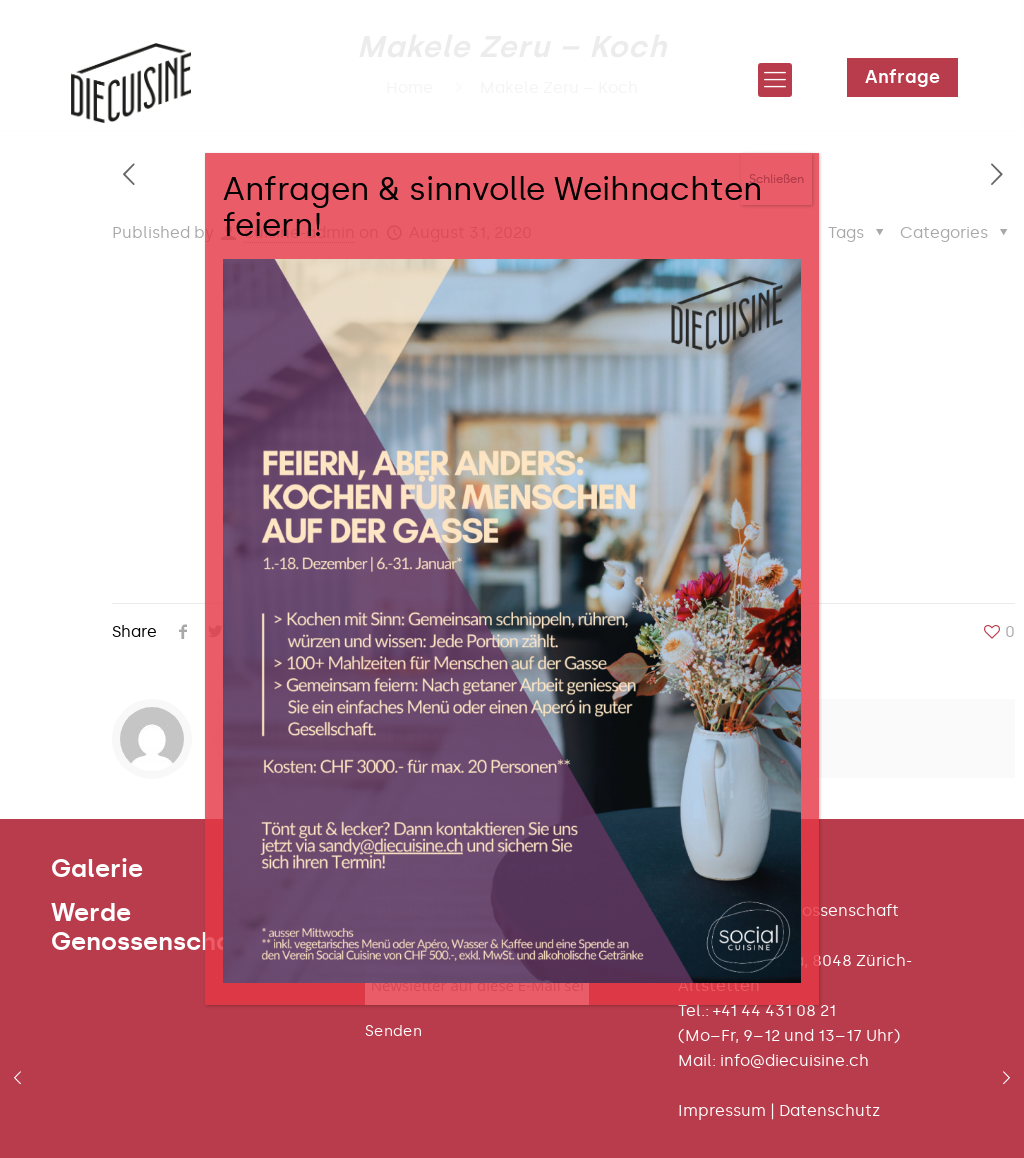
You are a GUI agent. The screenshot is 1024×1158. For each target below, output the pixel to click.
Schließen (776, 179)
